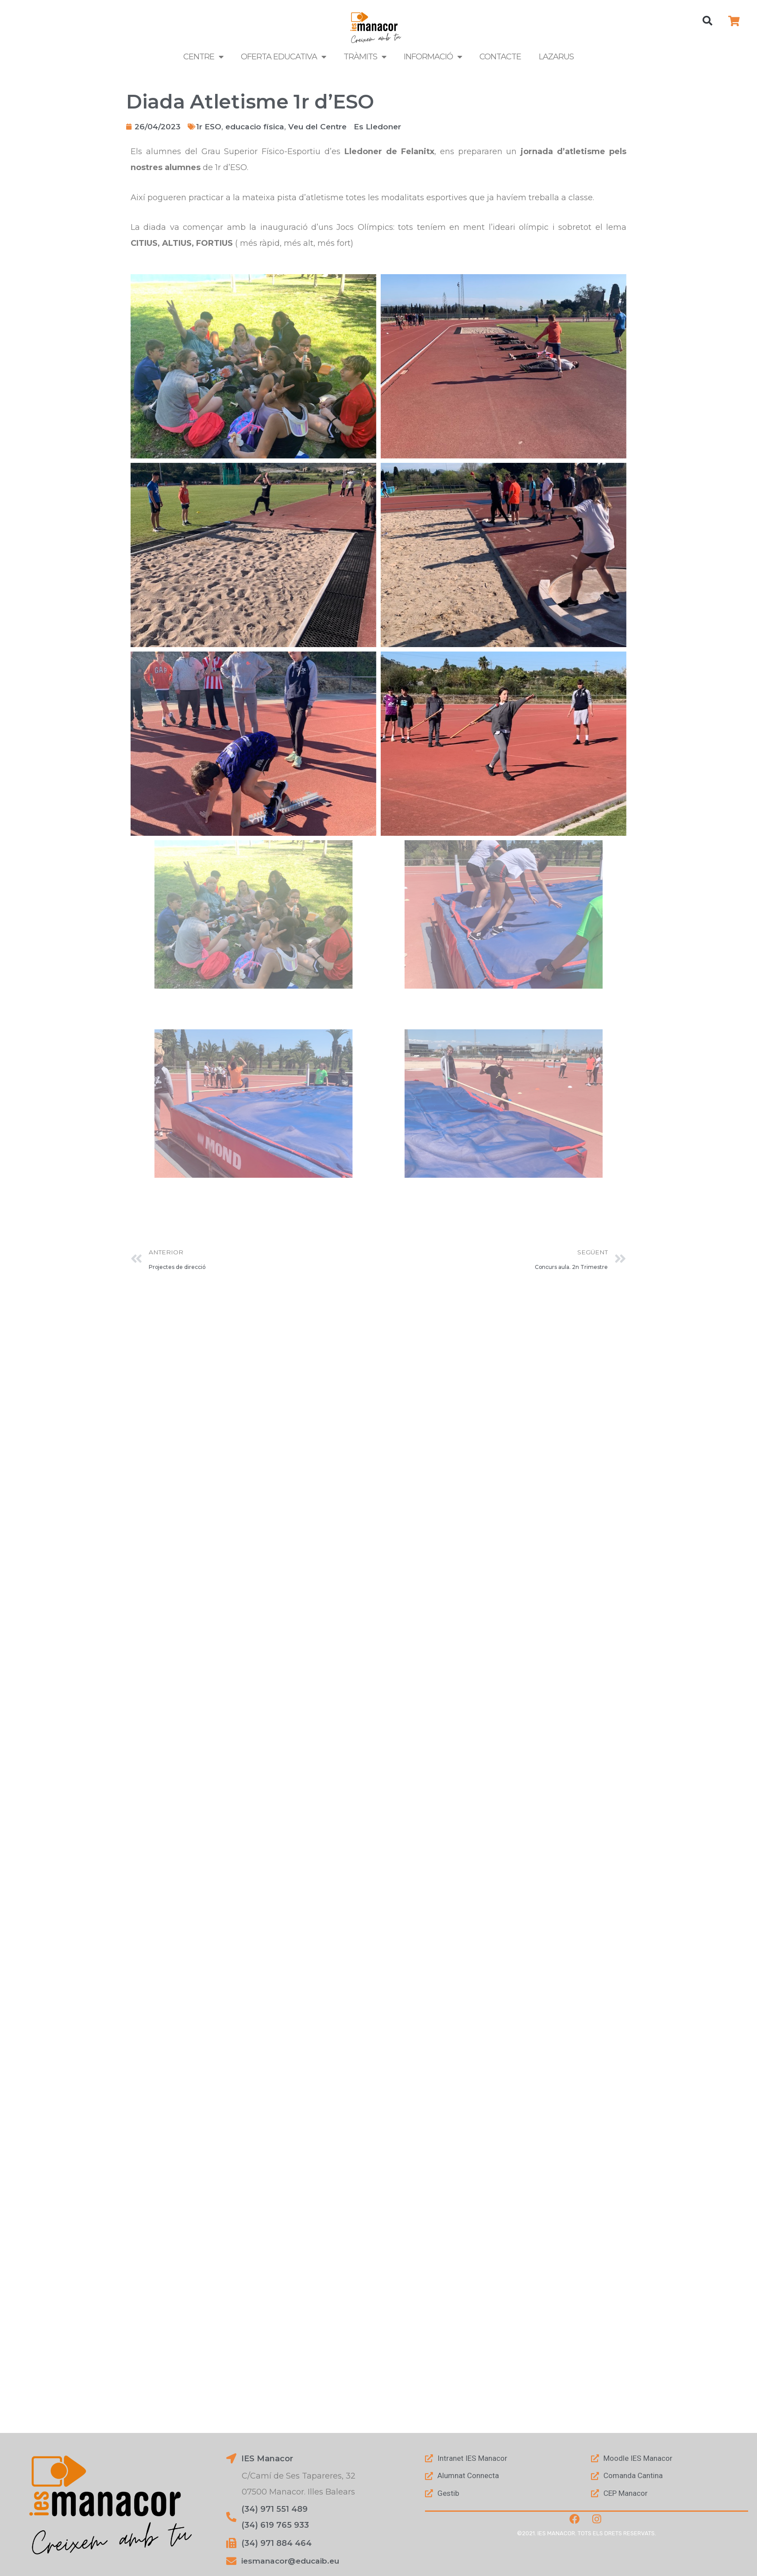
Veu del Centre (324, 127)
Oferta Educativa (283, 56)
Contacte (500, 57)
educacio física (258, 127)
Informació (433, 56)
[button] (707, 21)
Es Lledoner (387, 127)
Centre (203, 56)
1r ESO (210, 127)
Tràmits (365, 56)
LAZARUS (556, 57)
